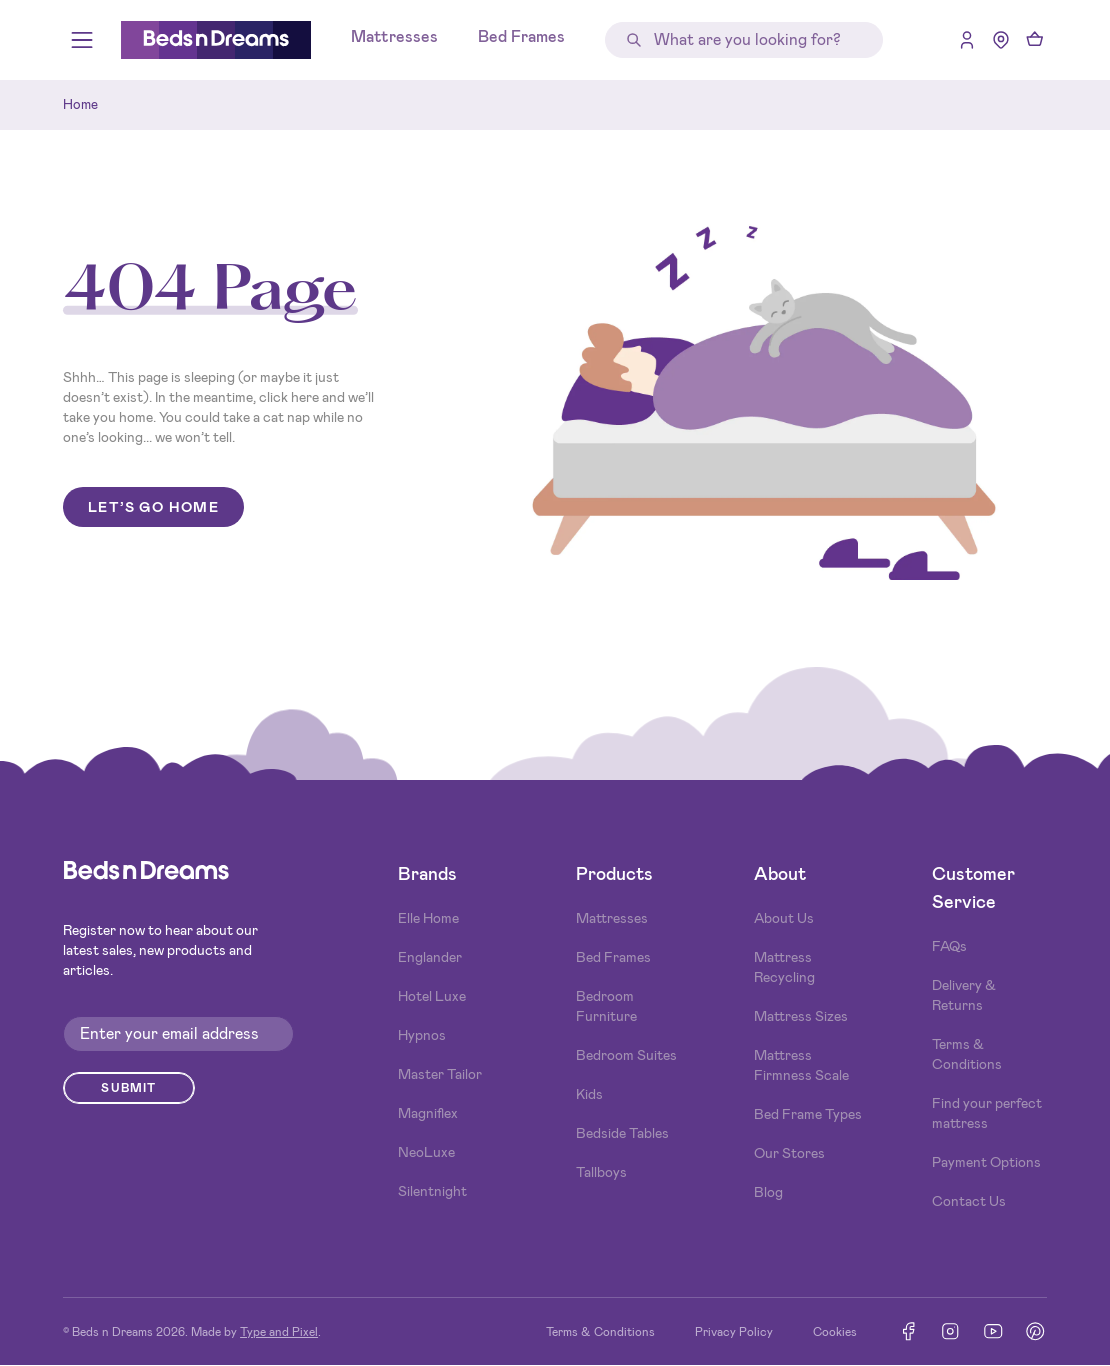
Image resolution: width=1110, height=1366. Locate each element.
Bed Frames (521, 36)
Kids (589, 1094)
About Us (784, 918)
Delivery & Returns (964, 995)
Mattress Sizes (801, 1016)
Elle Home (428, 918)
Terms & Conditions (967, 1054)
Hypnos (422, 1035)
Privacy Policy (734, 1332)
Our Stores (789, 1153)
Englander (430, 957)
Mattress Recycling (784, 967)
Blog (768, 1192)
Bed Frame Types (808, 1114)
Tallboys (601, 1172)
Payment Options (986, 1162)
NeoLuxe (426, 1152)
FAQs (949, 946)
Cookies (835, 1332)
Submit (128, 1088)
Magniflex (428, 1113)
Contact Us (969, 1201)
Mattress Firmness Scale (801, 1065)
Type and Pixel (279, 1332)
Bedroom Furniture (606, 1006)
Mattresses (394, 36)
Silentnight (432, 1191)
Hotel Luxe (432, 996)
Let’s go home (153, 507)
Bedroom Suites (626, 1055)
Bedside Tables (622, 1133)
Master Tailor (440, 1074)
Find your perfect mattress (987, 1113)
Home (80, 104)
